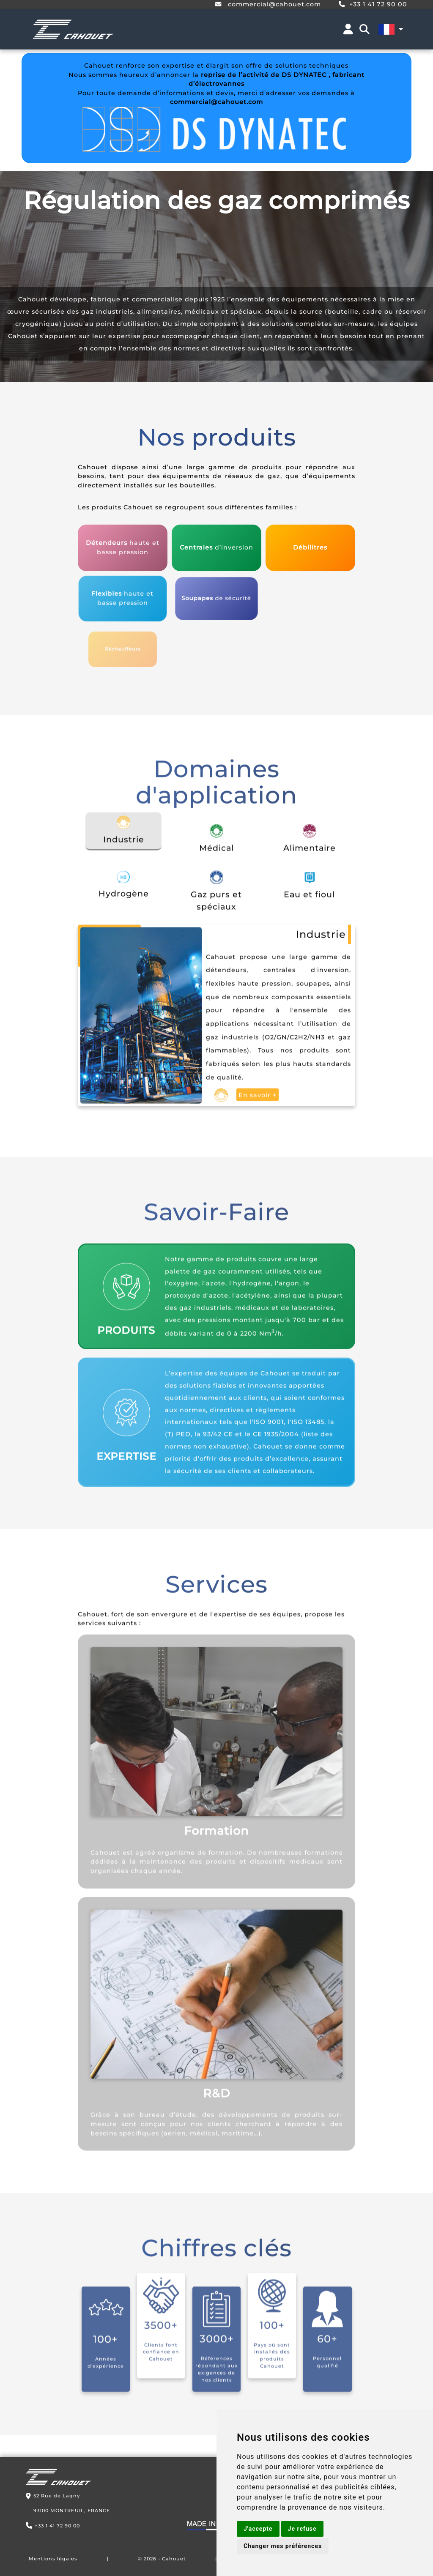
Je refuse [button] (302, 2528)
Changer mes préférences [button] (283, 2546)
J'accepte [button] (258, 2528)
